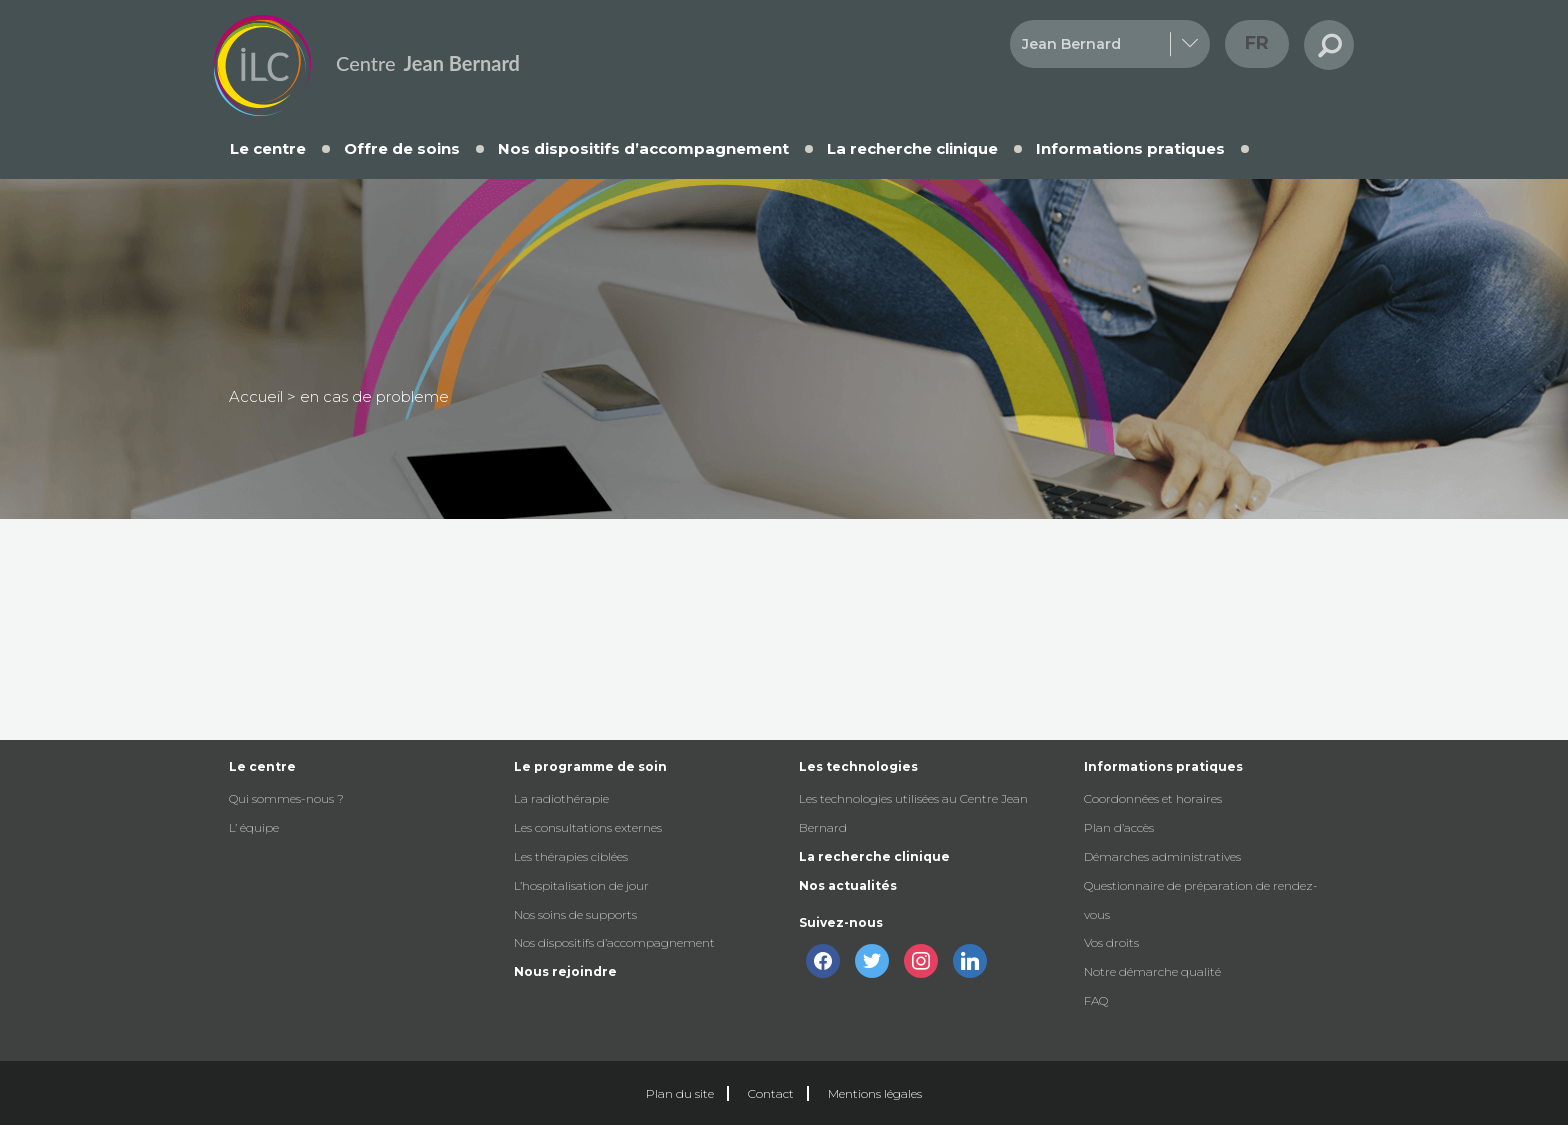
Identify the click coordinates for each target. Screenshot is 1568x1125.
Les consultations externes (588, 827)
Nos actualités (848, 885)
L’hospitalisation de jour (581, 885)
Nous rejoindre (565, 971)
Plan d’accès (1119, 827)
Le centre (268, 148)
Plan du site (680, 1093)
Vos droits (1111, 942)
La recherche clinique (912, 148)
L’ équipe (254, 827)
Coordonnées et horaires (1153, 798)
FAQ (1096, 1000)
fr (1257, 43)
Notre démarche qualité (1152, 971)
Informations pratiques (1130, 148)
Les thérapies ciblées (571, 856)
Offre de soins (402, 148)
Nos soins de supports (575, 914)
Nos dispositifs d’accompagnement (643, 148)
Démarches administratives (1162, 856)
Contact (771, 1093)
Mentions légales (875, 1093)
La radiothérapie (561, 798)
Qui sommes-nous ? (286, 798)
